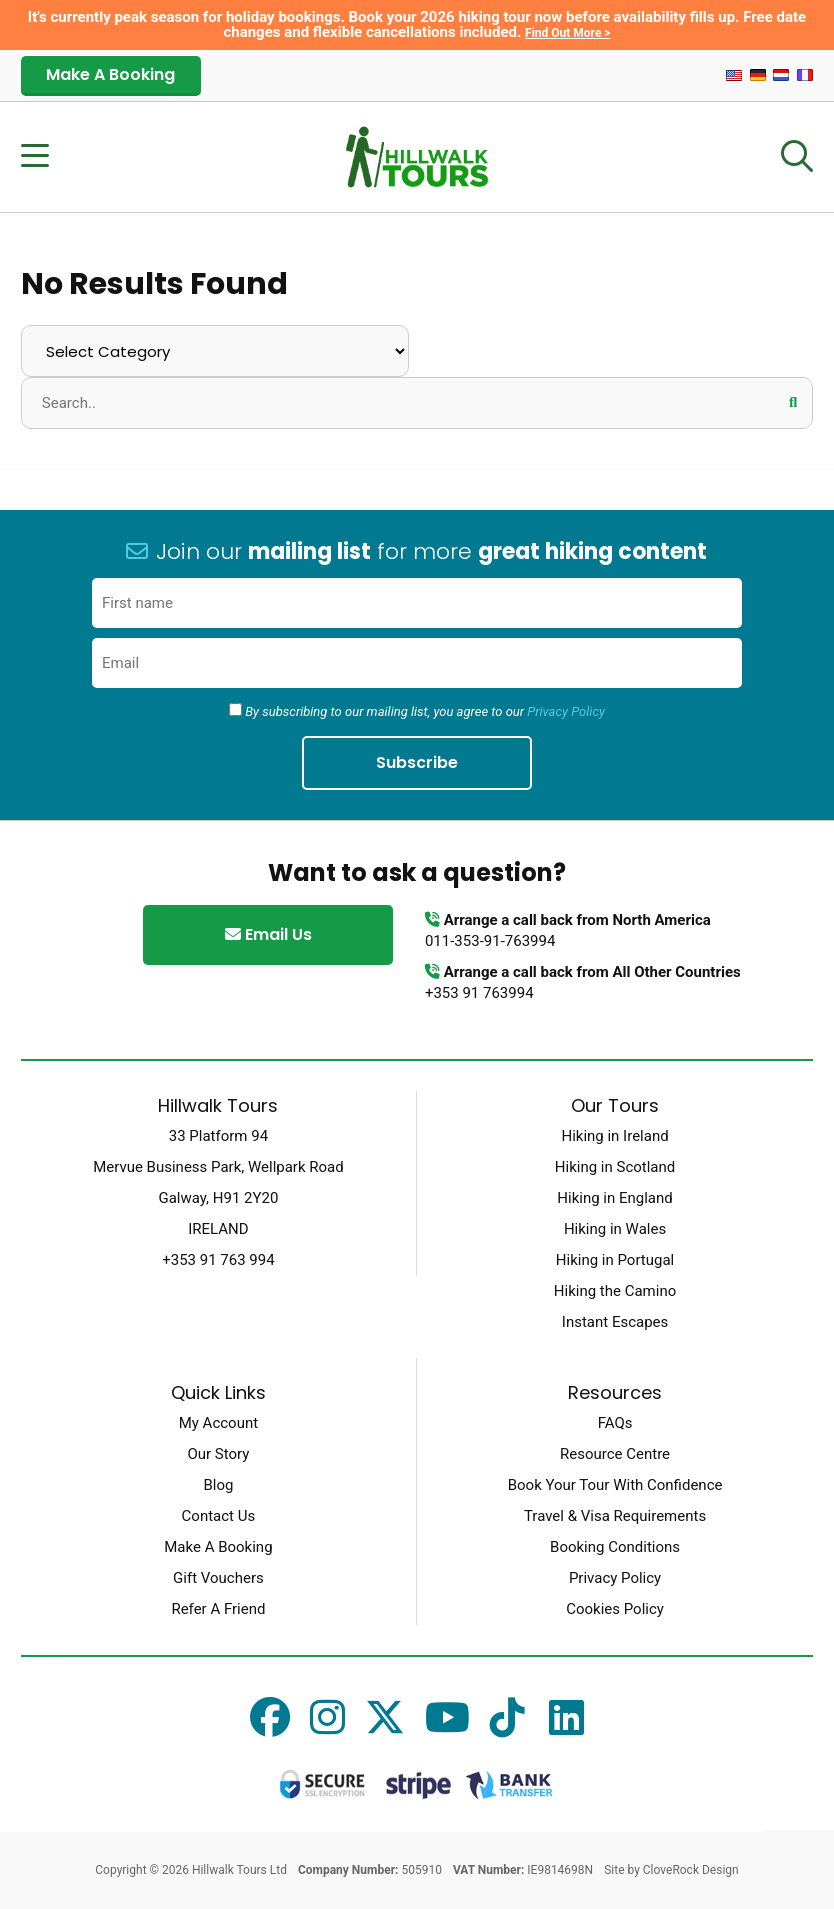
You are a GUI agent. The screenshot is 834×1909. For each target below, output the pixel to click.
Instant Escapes (615, 1322)
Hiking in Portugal (615, 1260)
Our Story (218, 1454)
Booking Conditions (615, 1547)
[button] (793, 402)
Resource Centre (615, 1454)
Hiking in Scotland (615, 1167)
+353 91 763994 (479, 993)
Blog (218, 1485)
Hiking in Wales (615, 1229)
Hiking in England (614, 1198)
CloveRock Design (691, 1870)
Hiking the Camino (615, 1291)
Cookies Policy (615, 1609)
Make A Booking (110, 74)
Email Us (268, 934)
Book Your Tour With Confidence (615, 1485)
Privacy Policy (566, 711)
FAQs (615, 1423)
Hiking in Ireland (614, 1136)
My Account (218, 1423)
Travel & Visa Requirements (615, 1516)
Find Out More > (567, 33)
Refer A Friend (218, 1609)
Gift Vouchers (218, 1578)
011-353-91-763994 (490, 941)
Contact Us (219, 1516)
